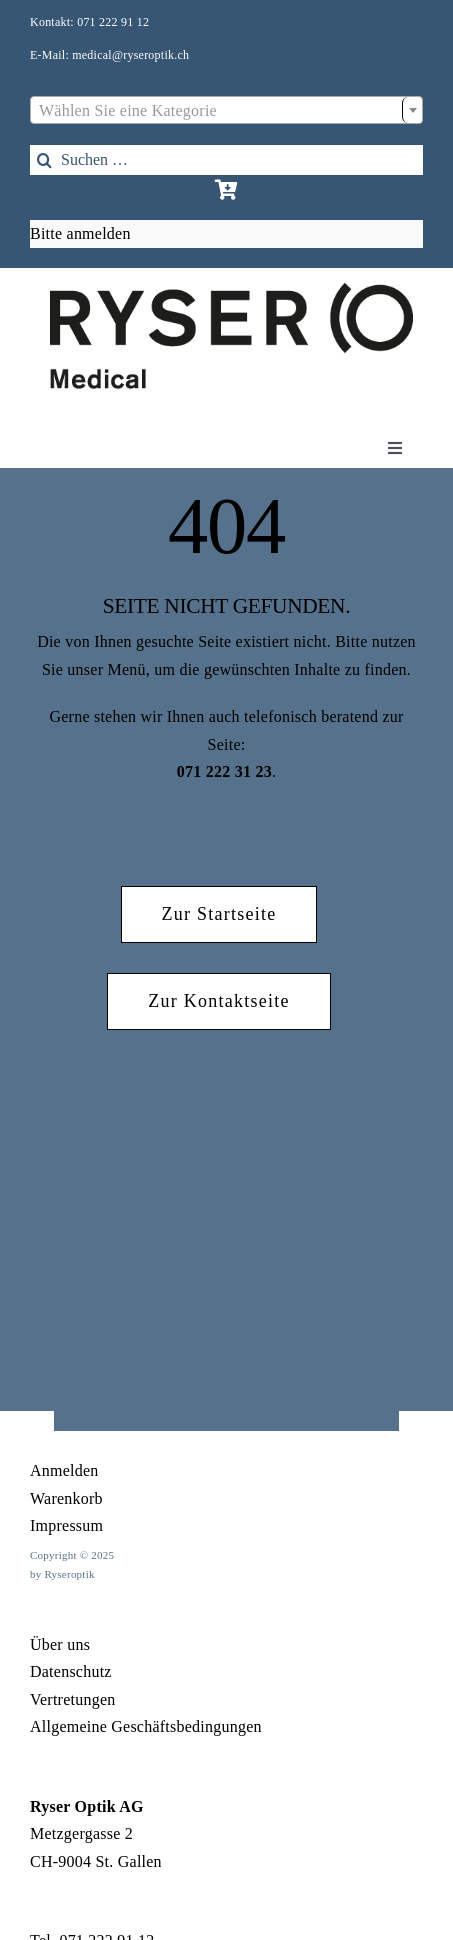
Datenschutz (71, 1671)
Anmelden (64, 1470)
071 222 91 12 (113, 22)
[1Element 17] (231, 290)
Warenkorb (66, 1498)
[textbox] (226, 111)
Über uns (60, 1644)
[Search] (45, 160)
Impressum (66, 1525)
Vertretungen (73, 1699)
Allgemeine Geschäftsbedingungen (146, 1726)
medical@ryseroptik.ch (130, 55)
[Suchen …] (226, 160)
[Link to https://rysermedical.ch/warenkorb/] (226, 190)
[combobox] (226, 110)
